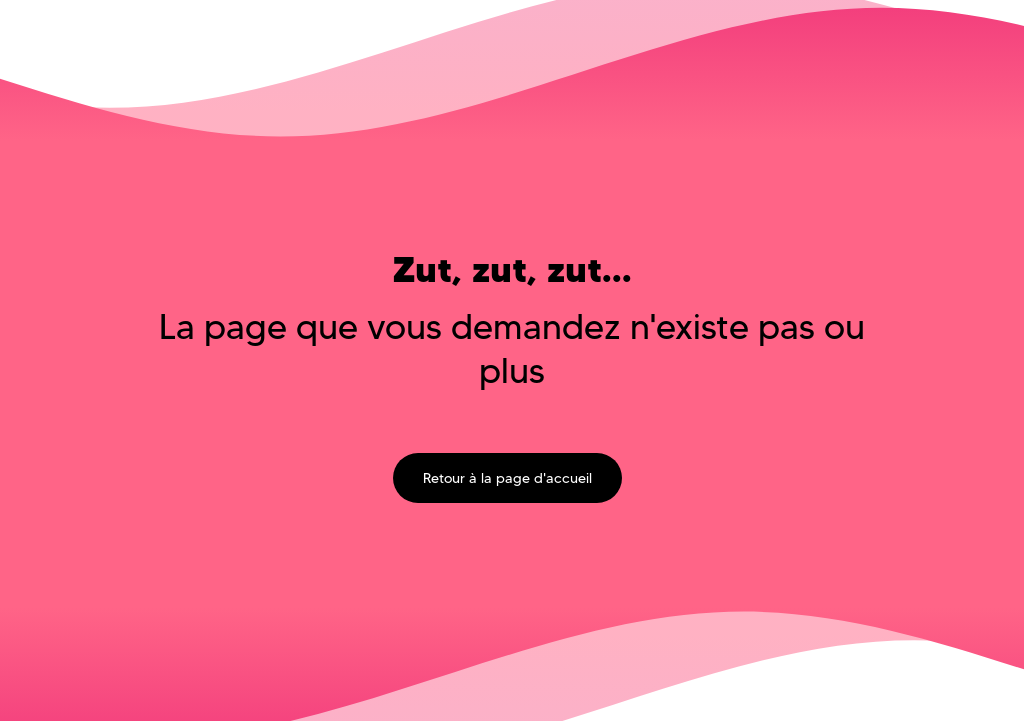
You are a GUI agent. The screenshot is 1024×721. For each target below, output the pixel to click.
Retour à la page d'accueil (507, 478)
